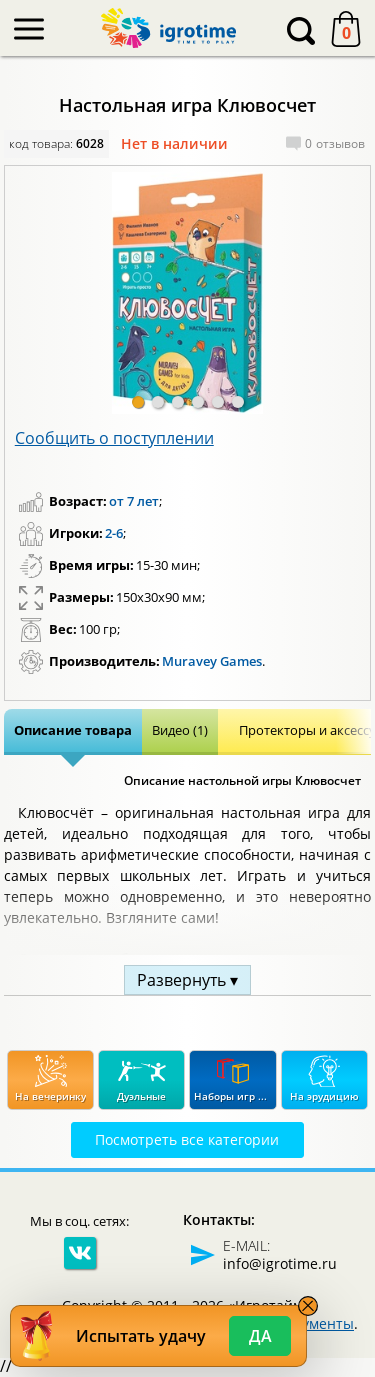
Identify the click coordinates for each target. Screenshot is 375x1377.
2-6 (114, 533)
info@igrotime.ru (280, 1263)
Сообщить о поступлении (114, 438)
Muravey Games (212, 661)
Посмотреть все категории (187, 1139)
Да (260, 1336)
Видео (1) (180, 730)
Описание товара (73, 730)
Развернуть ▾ (187, 980)
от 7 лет (134, 501)
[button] (138, 402)
